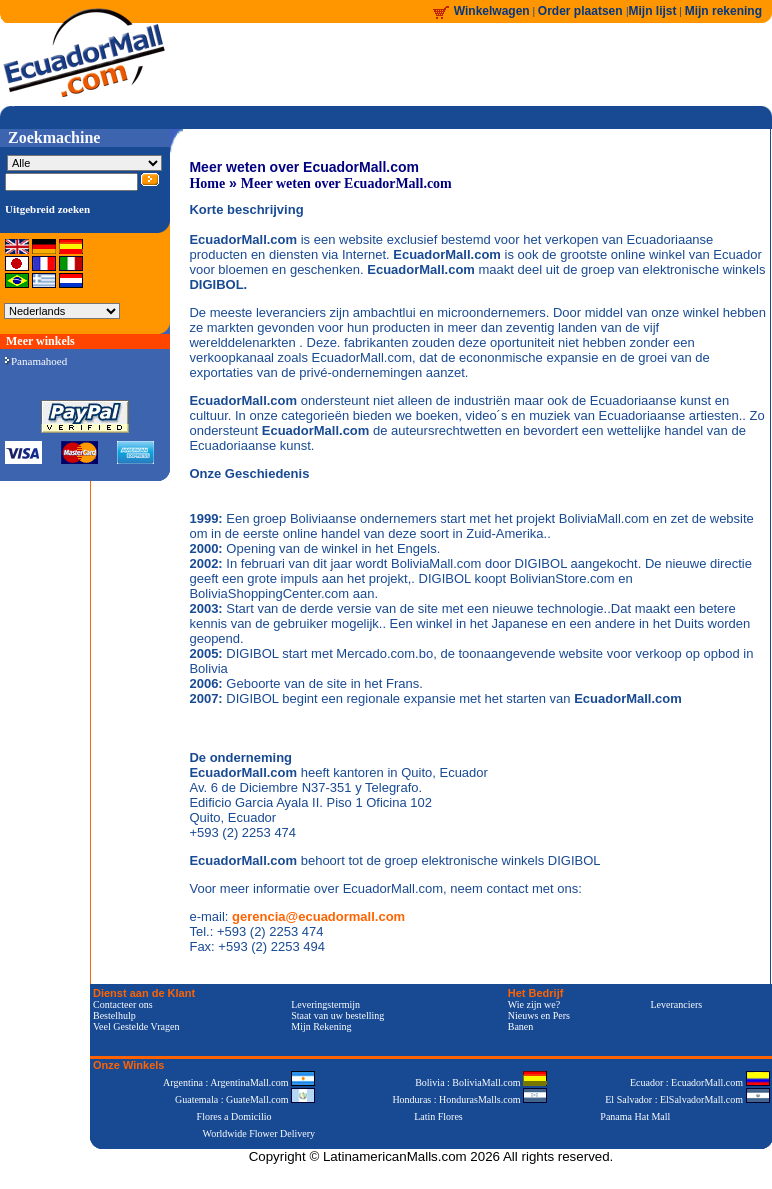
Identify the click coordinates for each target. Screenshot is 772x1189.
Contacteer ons (123, 1004)
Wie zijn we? (534, 1004)
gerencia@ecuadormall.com (318, 916)
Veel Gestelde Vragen (136, 1026)
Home (207, 183)
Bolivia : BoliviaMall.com (481, 1082)
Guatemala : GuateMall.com (245, 1099)
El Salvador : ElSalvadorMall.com (687, 1099)
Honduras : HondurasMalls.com (469, 1099)
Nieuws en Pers (539, 1015)
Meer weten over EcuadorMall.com (346, 183)
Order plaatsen (582, 11)
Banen (521, 1026)
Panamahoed (36, 361)
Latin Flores (438, 1116)
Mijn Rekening (321, 1026)
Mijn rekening (723, 11)
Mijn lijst (653, 11)
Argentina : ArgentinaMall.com (239, 1082)
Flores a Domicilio (234, 1116)
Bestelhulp (114, 1015)
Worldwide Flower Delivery (259, 1133)
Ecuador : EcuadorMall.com (700, 1082)
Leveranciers (677, 1004)
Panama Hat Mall (635, 1116)
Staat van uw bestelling (337, 1015)
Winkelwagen (492, 11)
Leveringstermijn (325, 1004)
